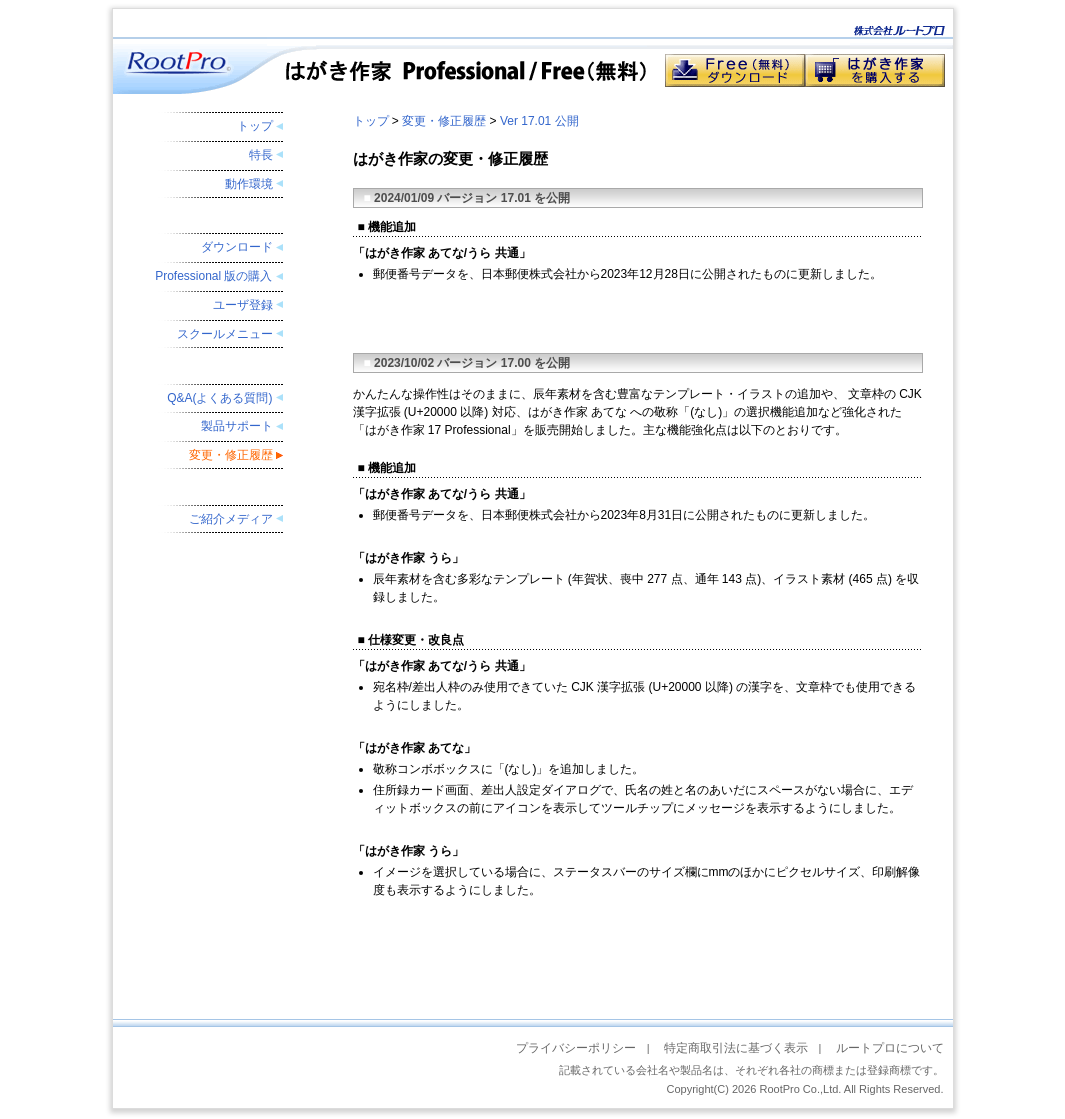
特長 (261, 155)
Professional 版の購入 (213, 276)
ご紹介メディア (231, 519)
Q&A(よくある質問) (219, 398)
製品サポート (237, 426)
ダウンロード (237, 247)
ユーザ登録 (243, 305)
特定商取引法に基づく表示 (736, 1048)
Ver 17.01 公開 (539, 121)
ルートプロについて (890, 1048)
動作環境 (249, 184)
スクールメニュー (225, 334)
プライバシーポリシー (576, 1048)
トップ (255, 126)
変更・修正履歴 (231, 455)
